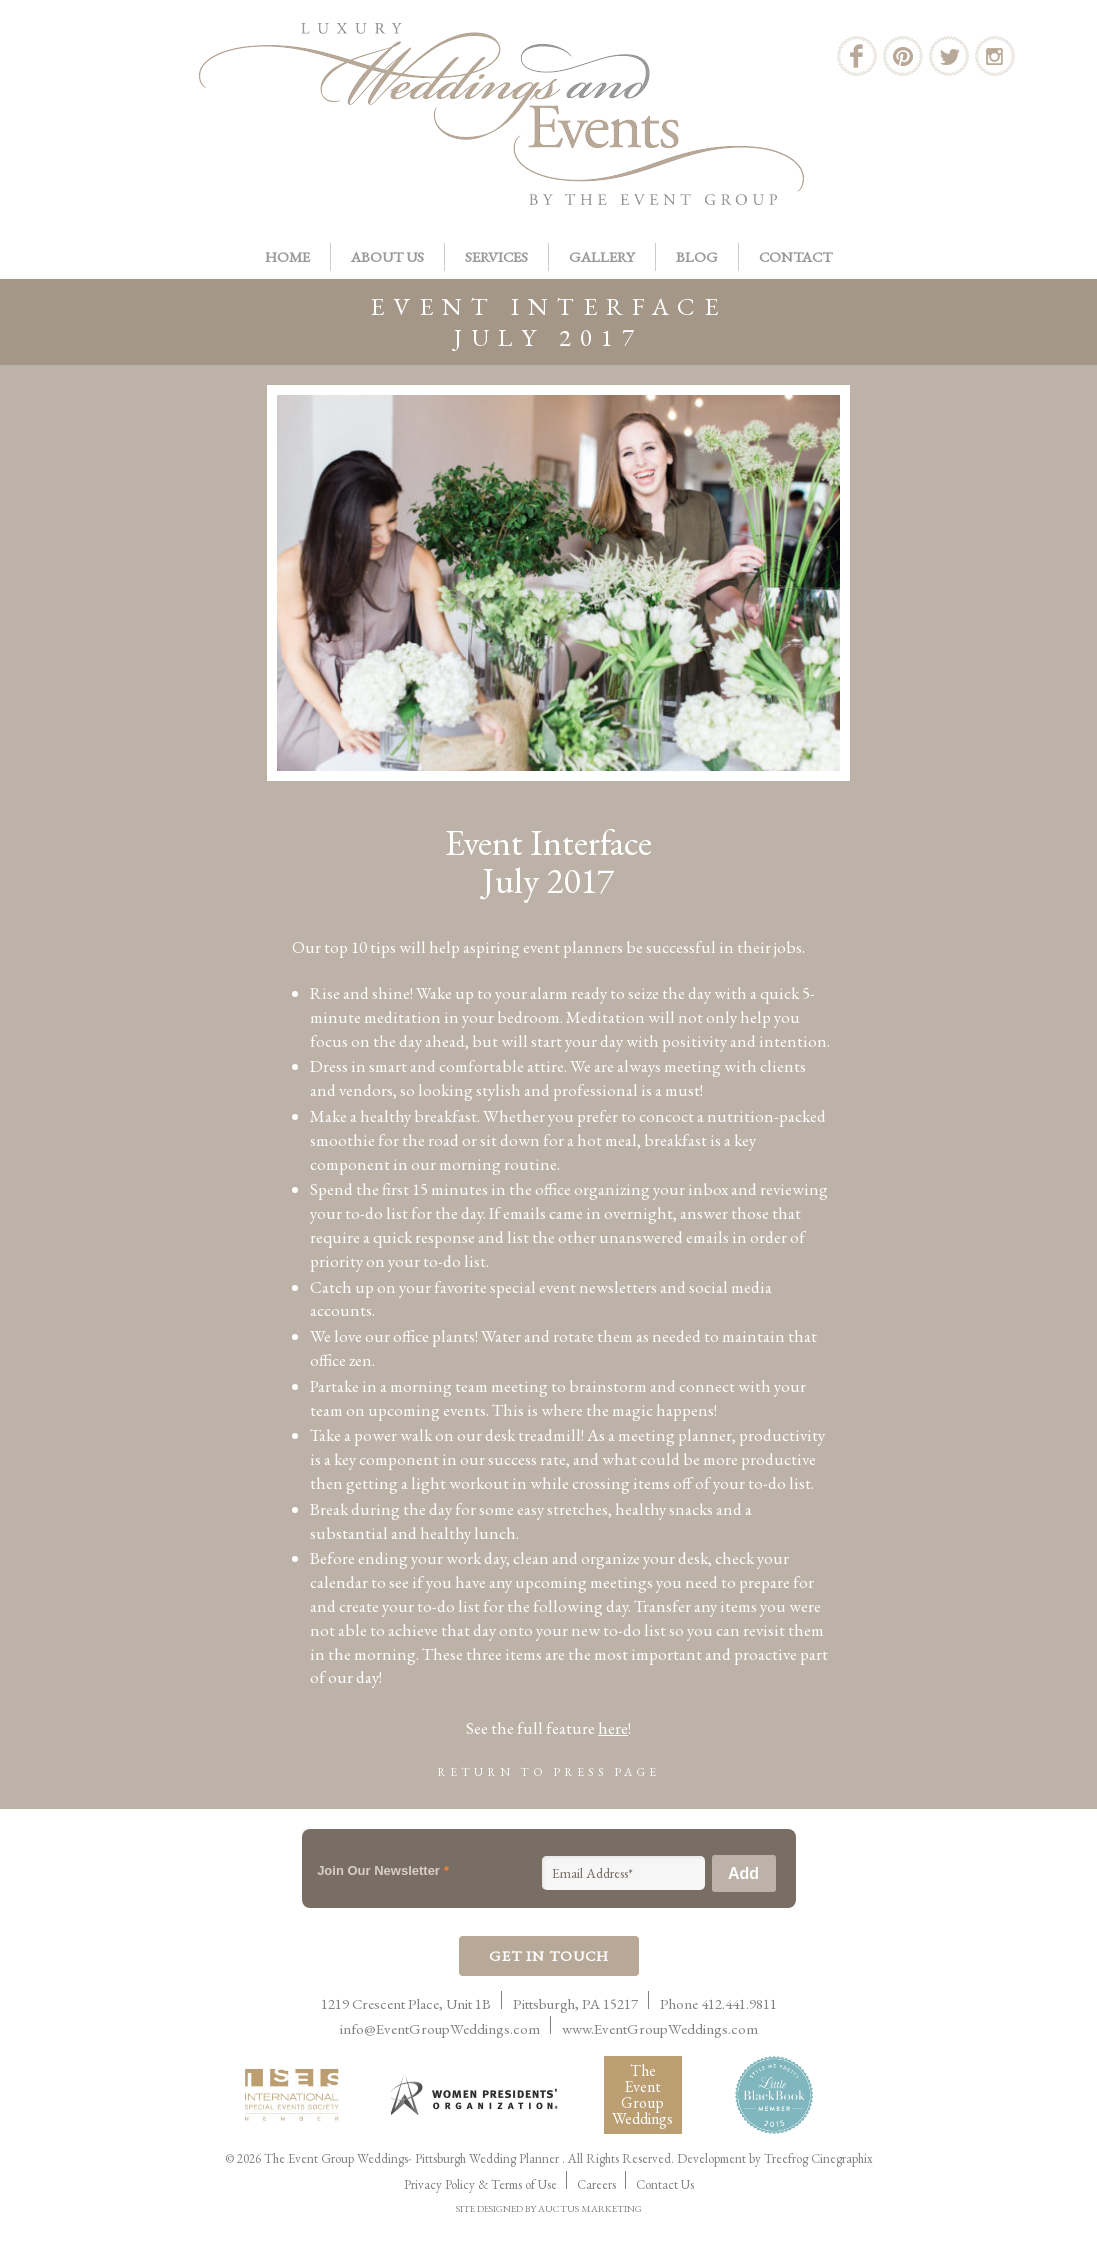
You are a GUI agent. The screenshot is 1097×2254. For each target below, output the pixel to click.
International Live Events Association (296, 2095)
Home (287, 256)
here (613, 1728)
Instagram (995, 56)
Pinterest (903, 56)
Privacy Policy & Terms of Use (480, 2184)
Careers (596, 2184)
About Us (387, 256)
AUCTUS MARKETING (590, 2208)
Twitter (949, 56)
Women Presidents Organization (476, 2095)
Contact (795, 256)
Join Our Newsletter (383, 1870)
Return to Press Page (548, 1772)
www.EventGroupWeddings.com (660, 2028)
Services (496, 256)
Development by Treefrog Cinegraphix (775, 2158)
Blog (697, 256)
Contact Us (665, 2184)
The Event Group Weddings (642, 2094)
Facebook (857, 56)
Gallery (602, 256)
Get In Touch (549, 1955)
